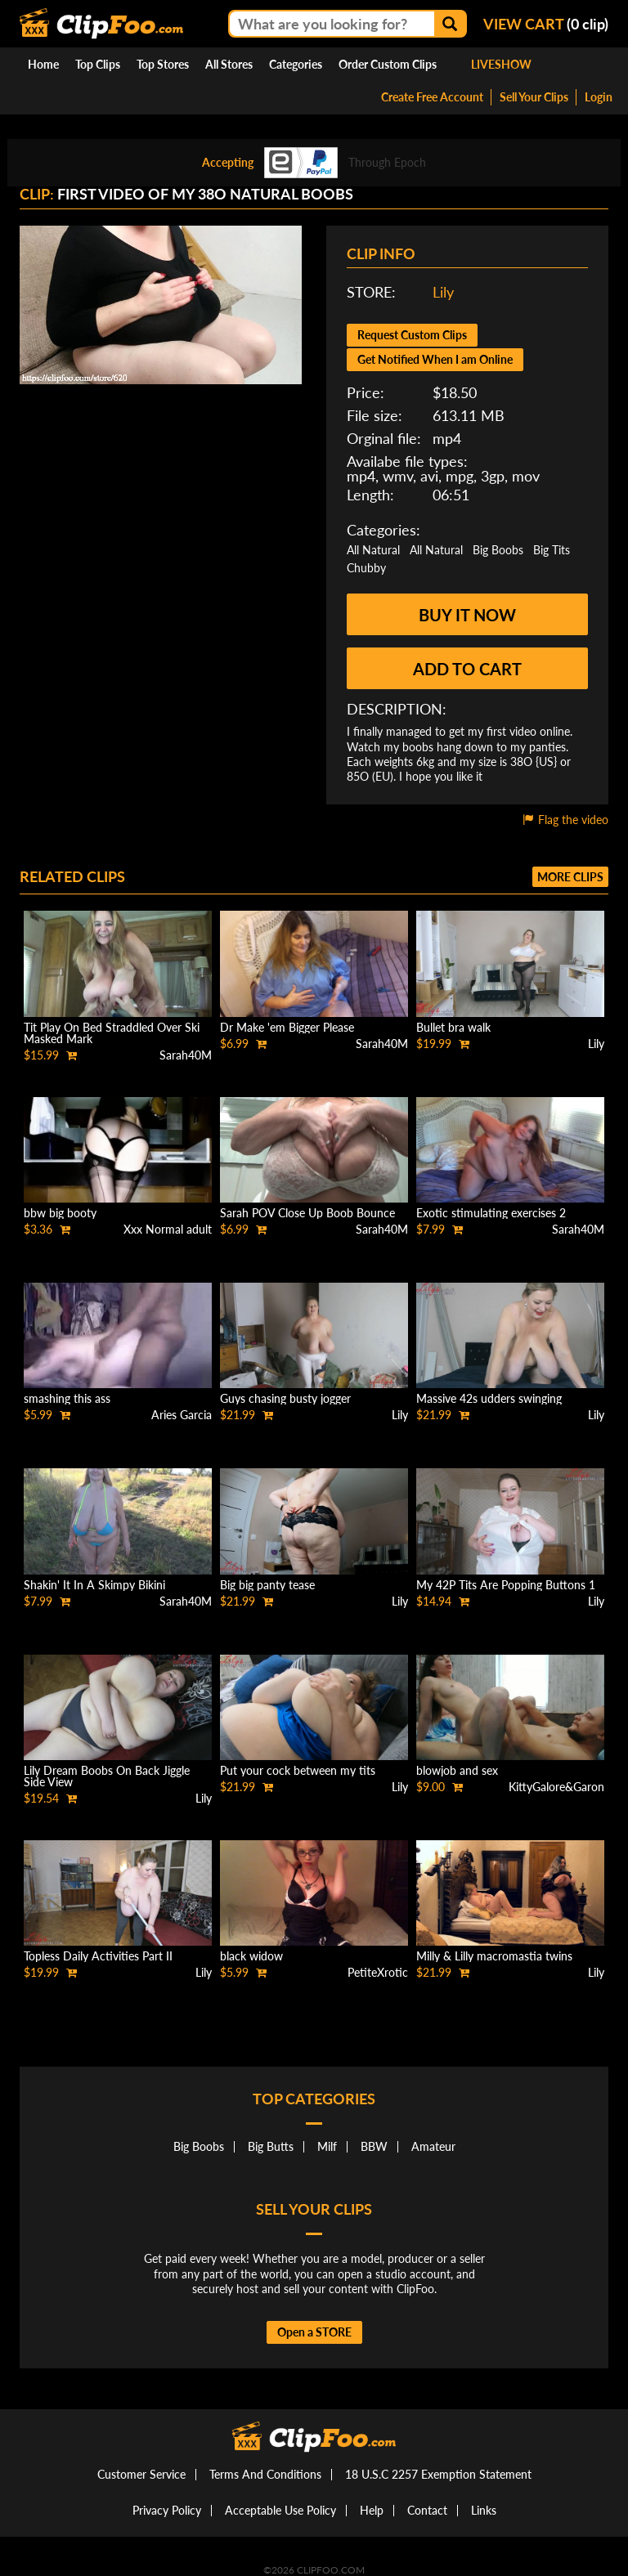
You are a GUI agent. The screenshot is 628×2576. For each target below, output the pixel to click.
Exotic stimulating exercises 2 (491, 1213)
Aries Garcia (181, 1415)
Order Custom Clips (388, 64)
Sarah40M (185, 1055)
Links (483, 2510)
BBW (374, 2146)
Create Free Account (432, 97)
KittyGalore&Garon (556, 1787)
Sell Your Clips (534, 97)
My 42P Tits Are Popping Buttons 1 (505, 1585)
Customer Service (141, 2474)
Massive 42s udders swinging (489, 1398)
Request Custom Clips (412, 335)
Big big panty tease (267, 1585)
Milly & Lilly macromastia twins (494, 1956)
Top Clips (97, 64)
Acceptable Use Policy (280, 2510)
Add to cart (467, 669)
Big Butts (271, 2146)
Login (598, 97)
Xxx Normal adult (167, 1229)
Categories (295, 64)
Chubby (366, 568)
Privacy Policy (166, 2510)
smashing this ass (67, 1398)
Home (43, 64)
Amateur (433, 2146)
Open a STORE (314, 2332)
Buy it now (467, 615)
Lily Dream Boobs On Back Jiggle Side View (107, 1776)
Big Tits (551, 550)
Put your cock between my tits (297, 1770)
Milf (327, 2146)
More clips (570, 877)
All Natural (373, 550)
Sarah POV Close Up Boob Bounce (307, 1213)
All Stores (229, 64)
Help (372, 2510)
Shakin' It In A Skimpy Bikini (94, 1585)
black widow (251, 1956)
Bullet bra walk (453, 1027)
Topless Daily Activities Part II (98, 1956)
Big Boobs (498, 550)
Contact (427, 2510)
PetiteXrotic (378, 1972)
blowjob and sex (457, 1770)
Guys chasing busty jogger (285, 1398)
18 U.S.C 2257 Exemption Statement (438, 2474)
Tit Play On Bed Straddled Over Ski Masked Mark (112, 1033)
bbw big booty (60, 1213)
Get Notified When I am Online (435, 359)
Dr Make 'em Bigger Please (287, 1027)
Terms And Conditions (265, 2474)
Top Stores (163, 64)
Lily (443, 292)
